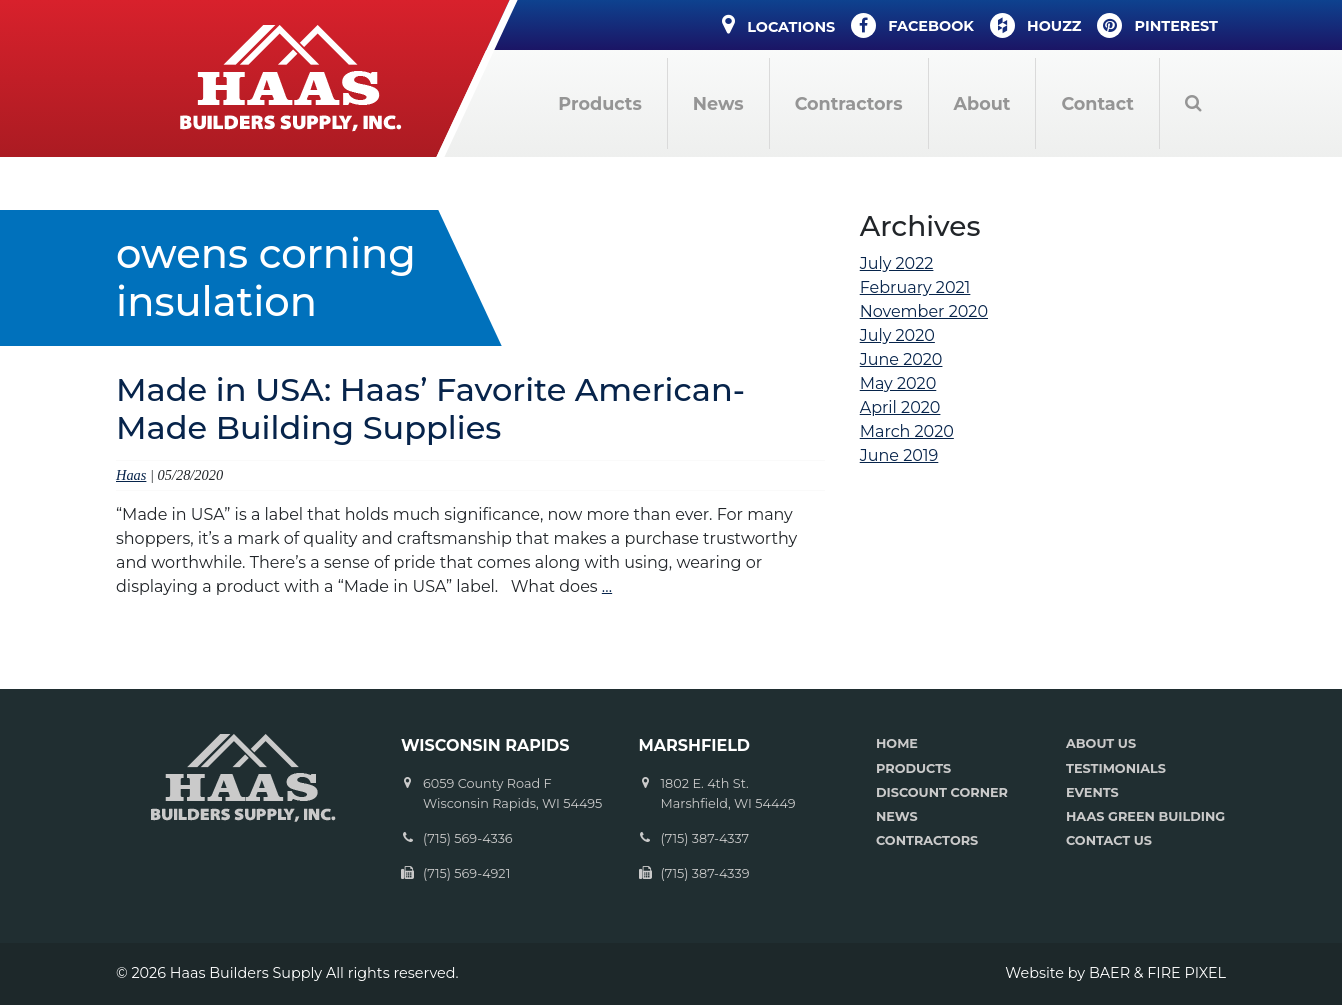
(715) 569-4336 (468, 838)
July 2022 (897, 263)
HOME (897, 743)
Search (1193, 103)
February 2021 (915, 287)
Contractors (849, 103)
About (982, 103)
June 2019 (899, 455)
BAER (1109, 973)
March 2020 (907, 431)
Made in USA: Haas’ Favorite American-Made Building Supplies (430, 408)
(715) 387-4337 (705, 838)
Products (599, 103)
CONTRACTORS (927, 840)
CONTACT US (1109, 840)
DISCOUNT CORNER (942, 792)
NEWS (897, 816)
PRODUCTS (913, 768)
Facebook (912, 25)
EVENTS (1092, 792)
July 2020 (897, 335)
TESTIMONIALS (1116, 768)
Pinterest (1157, 25)
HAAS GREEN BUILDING (1145, 816)
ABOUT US (1101, 743)
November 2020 (924, 311)
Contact (1097, 103)
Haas (131, 475)
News (718, 103)
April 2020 (900, 407)
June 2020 (901, 359)
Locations (778, 24)
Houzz (1036, 25)
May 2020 (898, 383)
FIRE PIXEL (1186, 973)
